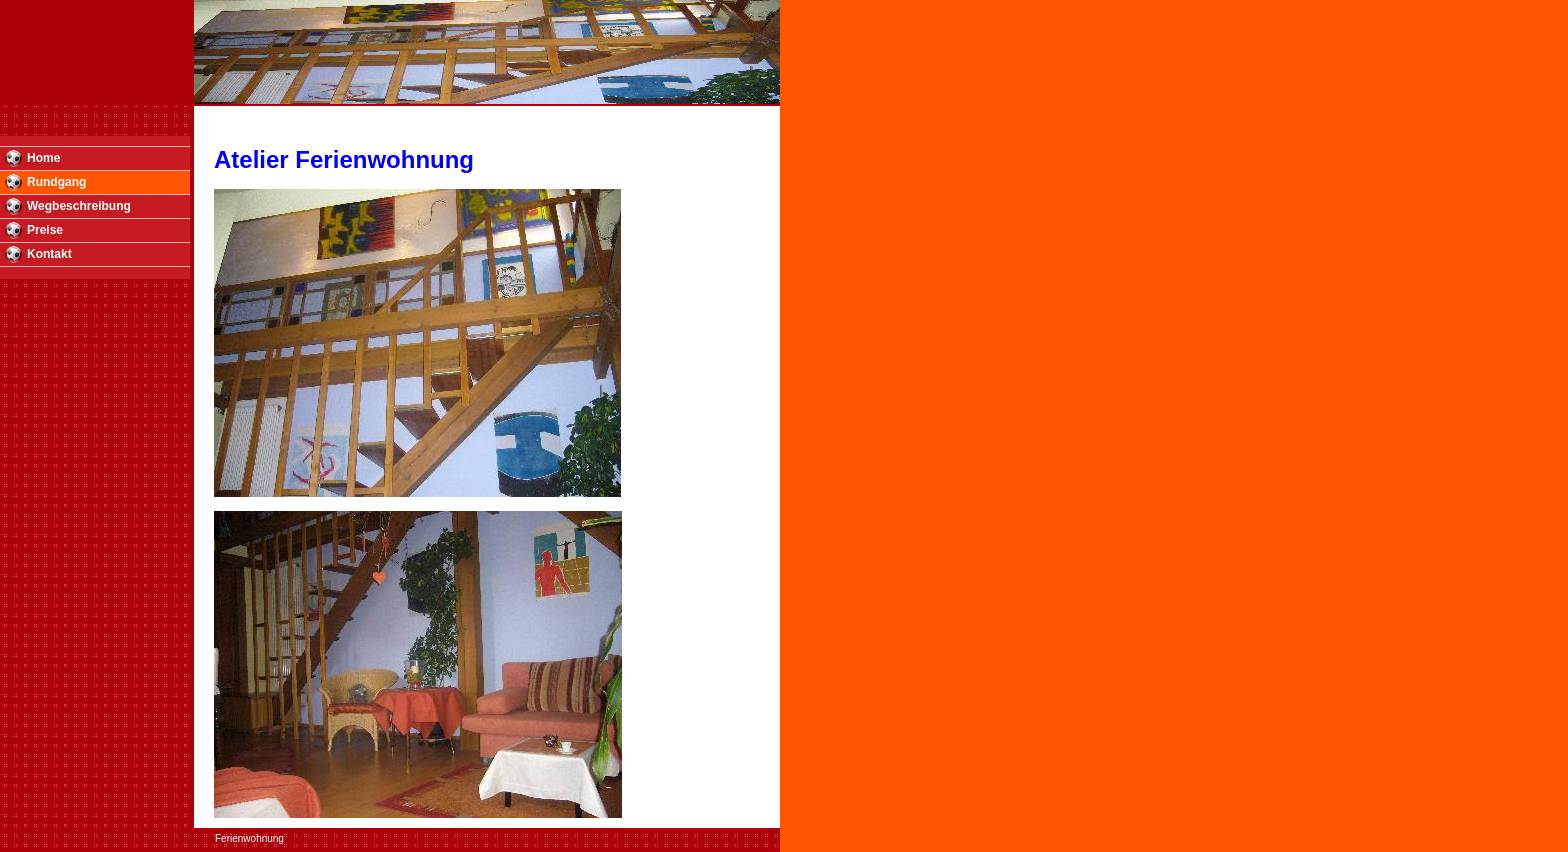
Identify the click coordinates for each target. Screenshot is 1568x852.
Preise (45, 230)
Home (43, 158)
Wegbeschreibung (79, 206)
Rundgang (56, 182)
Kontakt (49, 254)
